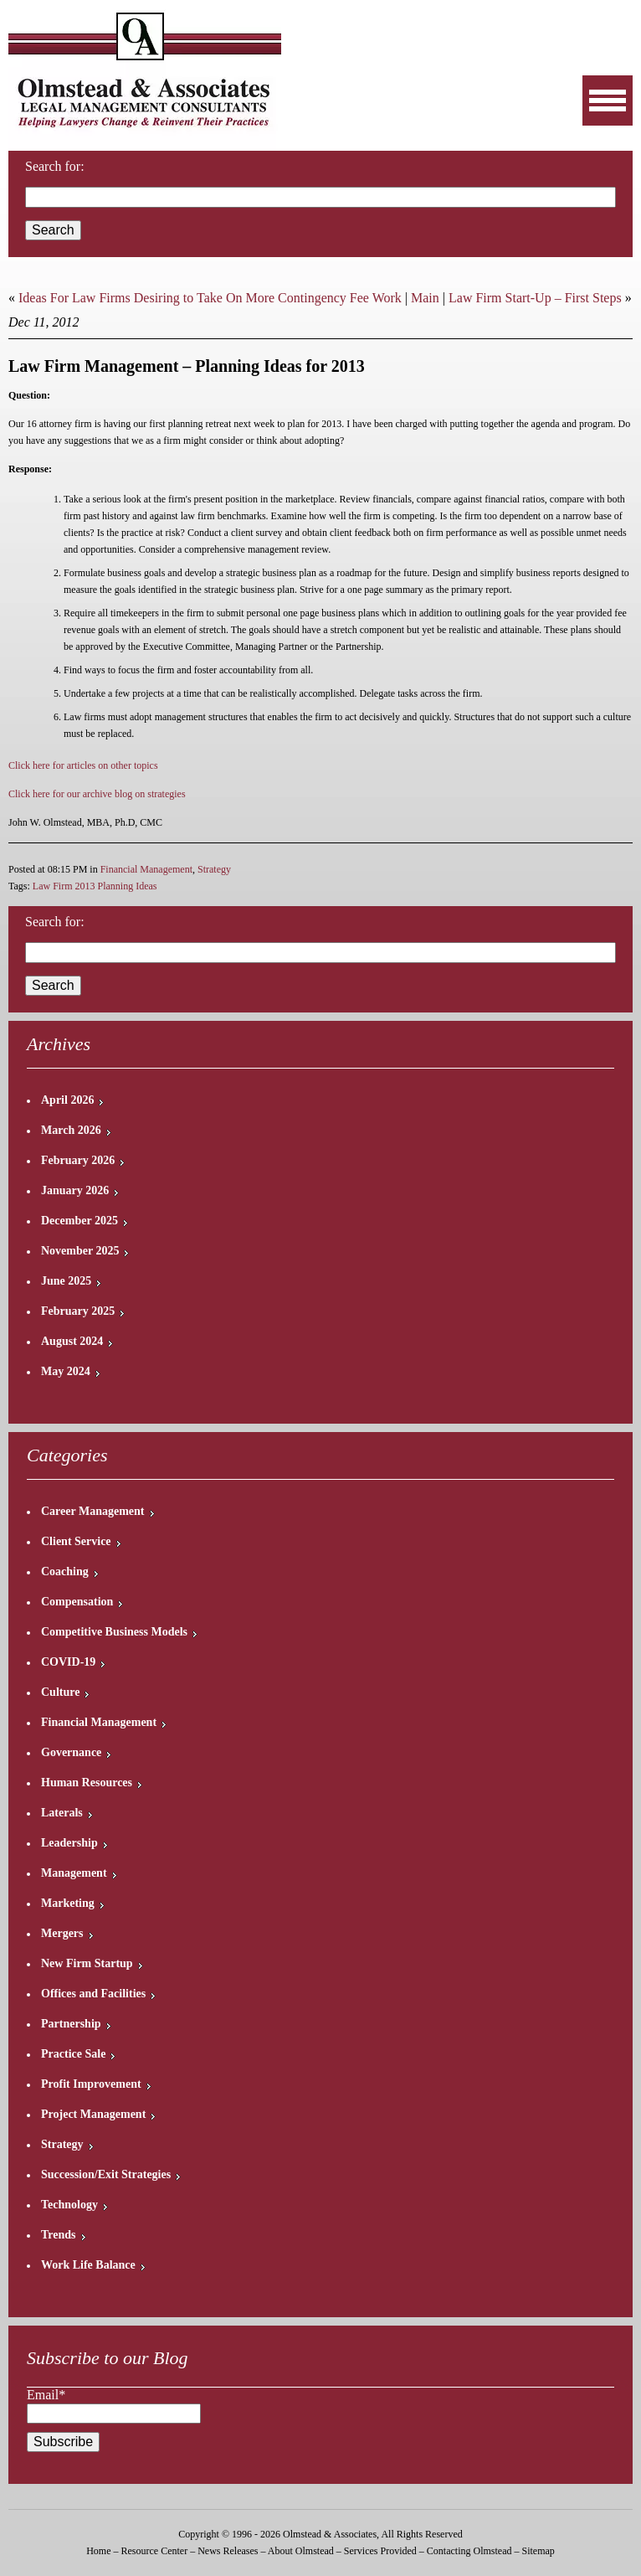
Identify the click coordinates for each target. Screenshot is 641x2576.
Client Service (76, 1541)
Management (74, 1873)
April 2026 (67, 1100)
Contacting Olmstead (469, 2551)
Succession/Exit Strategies (106, 2174)
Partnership (71, 2023)
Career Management (93, 1511)
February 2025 (78, 1311)
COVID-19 (68, 1662)
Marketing (68, 1903)
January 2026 (75, 1190)
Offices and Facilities (93, 1993)
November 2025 (80, 1250)
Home (98, 2551)
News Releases (227, 2551)
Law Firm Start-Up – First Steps (535, 298)
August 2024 (72, 1341)
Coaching (65, 1571)
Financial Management (146, 869)
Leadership (69, 1843)
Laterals (62, 1812)
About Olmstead (301, 2551)
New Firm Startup (87, 1963)
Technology (69, 2204)
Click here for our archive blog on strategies (97, 794)
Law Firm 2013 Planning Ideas (95, 886)
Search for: (55, 166)
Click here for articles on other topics (83, 765)
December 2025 (79, 1220)
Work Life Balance (88, 2265)
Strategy (214, 869)
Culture (60, 1692)
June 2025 (66, 1281)
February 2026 (78, 1160)
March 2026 (71, 1130)
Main (425, 298)
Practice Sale (73, 2054)
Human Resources (86, 1782)
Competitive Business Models (114, 1631)
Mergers (62, 1933)
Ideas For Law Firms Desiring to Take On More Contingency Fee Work (210, 298)
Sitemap (537, 2551)
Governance (71, 1752)
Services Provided (380, 2551)
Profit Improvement (91, 2084)
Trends (58, 2234)
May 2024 (65, 1371)
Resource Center (154, 2551)
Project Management (93, 2114)
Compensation (77, 1601)
